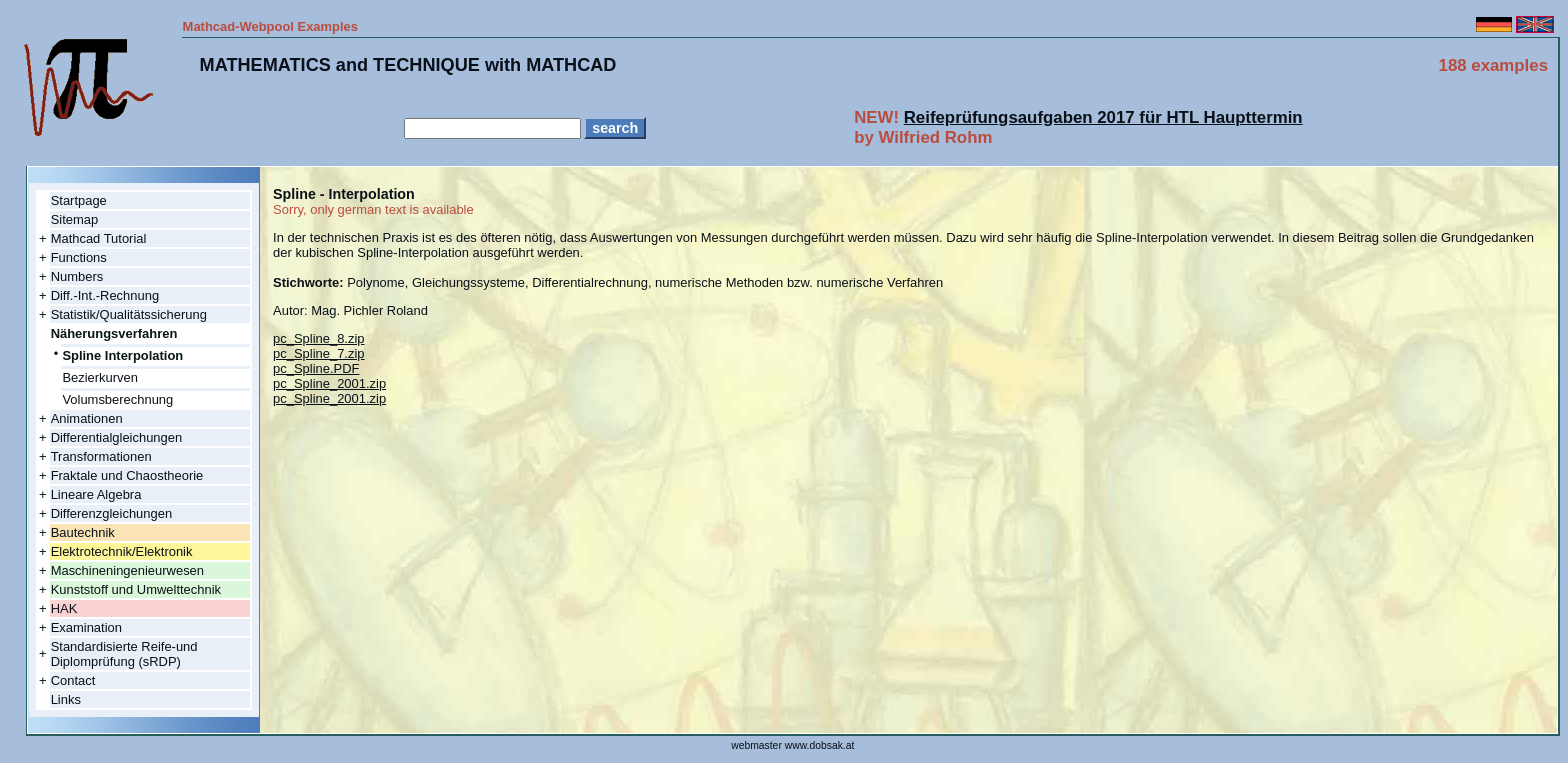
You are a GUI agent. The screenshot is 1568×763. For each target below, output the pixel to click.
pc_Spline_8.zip (318, 338)
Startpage (79, 200)
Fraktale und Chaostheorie (127, 475)
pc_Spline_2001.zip (329, 383)
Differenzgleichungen (111, 513)
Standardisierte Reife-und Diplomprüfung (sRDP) (124, 654)
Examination (86, 627)
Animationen (87, 418)
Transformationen (101, 456)
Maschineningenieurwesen (127, 570)
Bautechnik (83, 532)
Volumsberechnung (117, 399)
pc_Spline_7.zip (318, 353)
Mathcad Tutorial (99, 238)
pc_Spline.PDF (316, 368)
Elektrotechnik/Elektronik (122, 551)
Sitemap (75, 219)
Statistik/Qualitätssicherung (129, 314)
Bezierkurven (100, 377)
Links (66, 699)
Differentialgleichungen (117, 437)
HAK (64, 608)
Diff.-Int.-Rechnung (105, 295)
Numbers (77, 276)
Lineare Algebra (96, 494)
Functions (79, 257)
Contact (73, 680)
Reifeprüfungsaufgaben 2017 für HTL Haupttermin (1103, 117)
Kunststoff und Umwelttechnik (136, 589)
